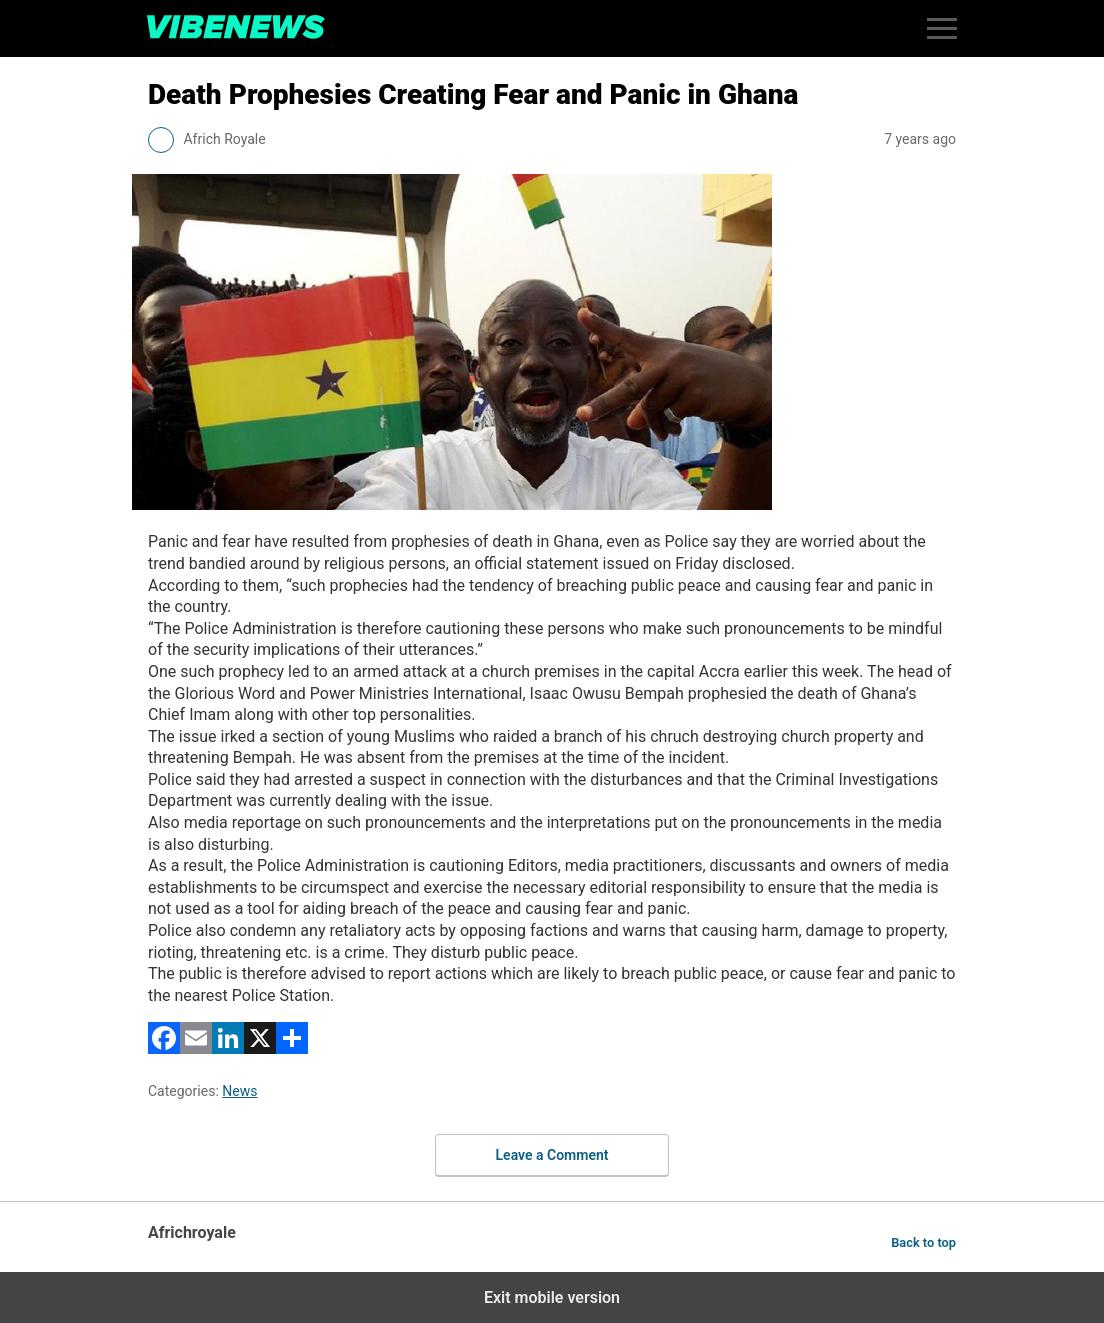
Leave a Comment (552, 1155)
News (239, 1091)
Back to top (923, 1242)
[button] (942, 28)
